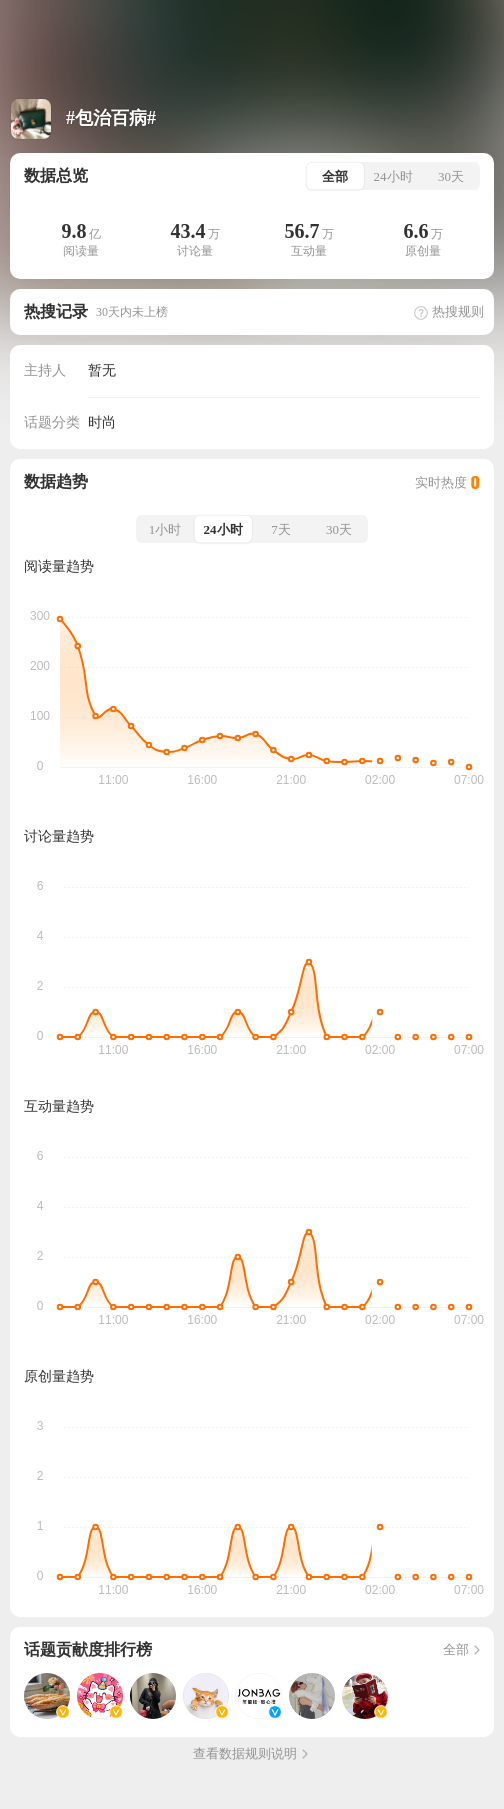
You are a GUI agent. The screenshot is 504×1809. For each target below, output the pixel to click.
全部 (463, 1649)
